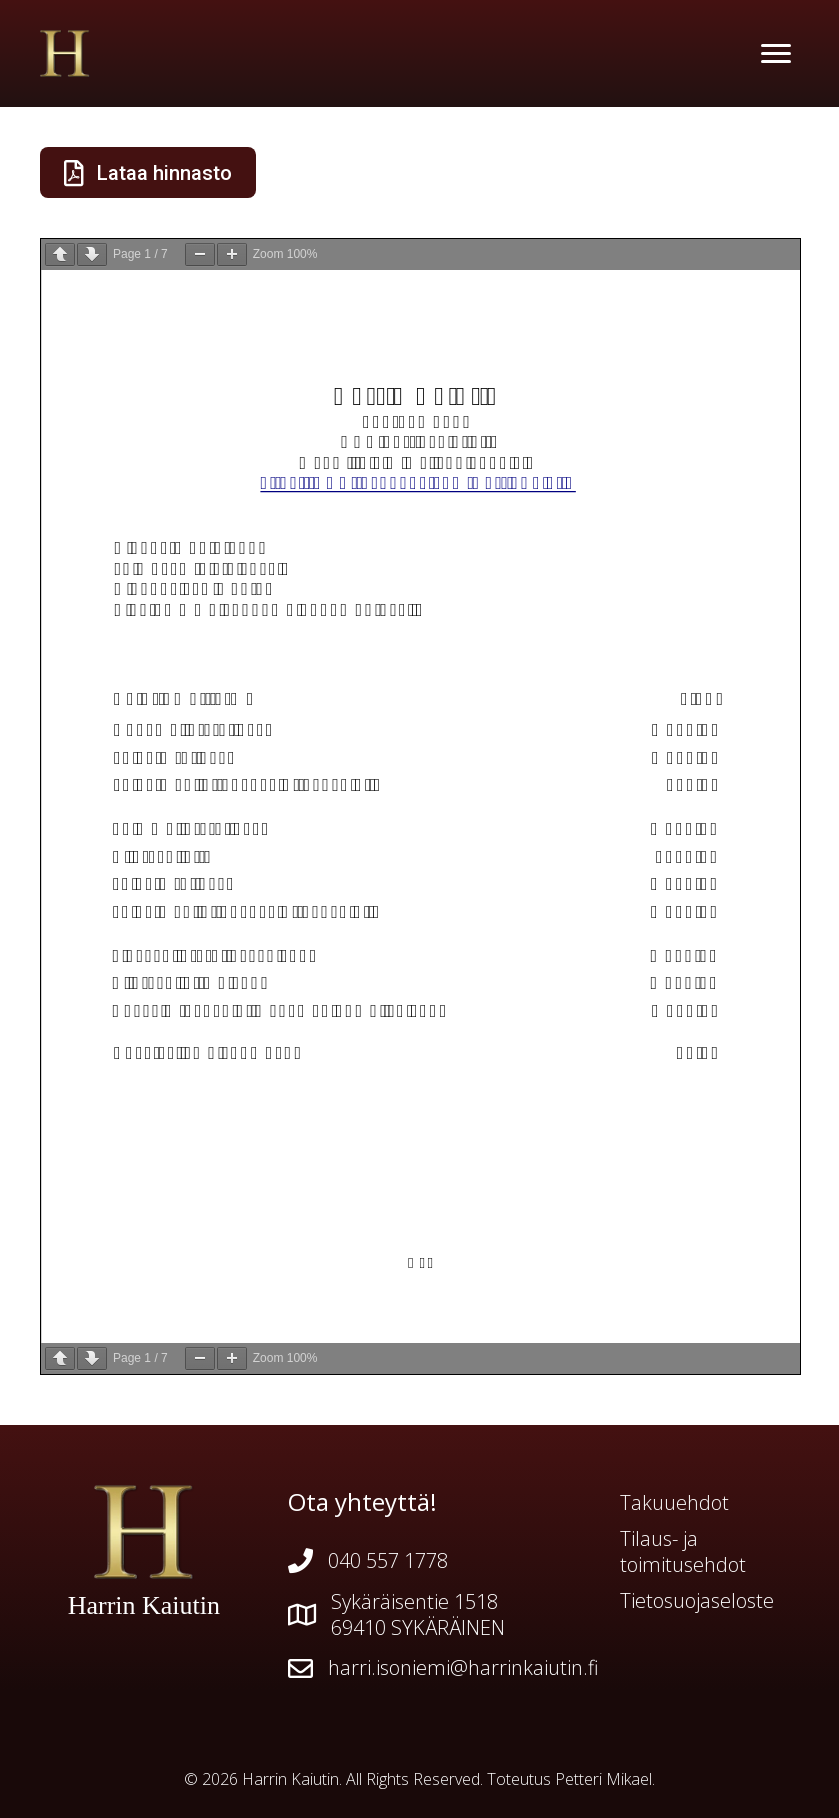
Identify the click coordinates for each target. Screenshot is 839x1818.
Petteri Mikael (603, 1779)
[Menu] (776, 54)
